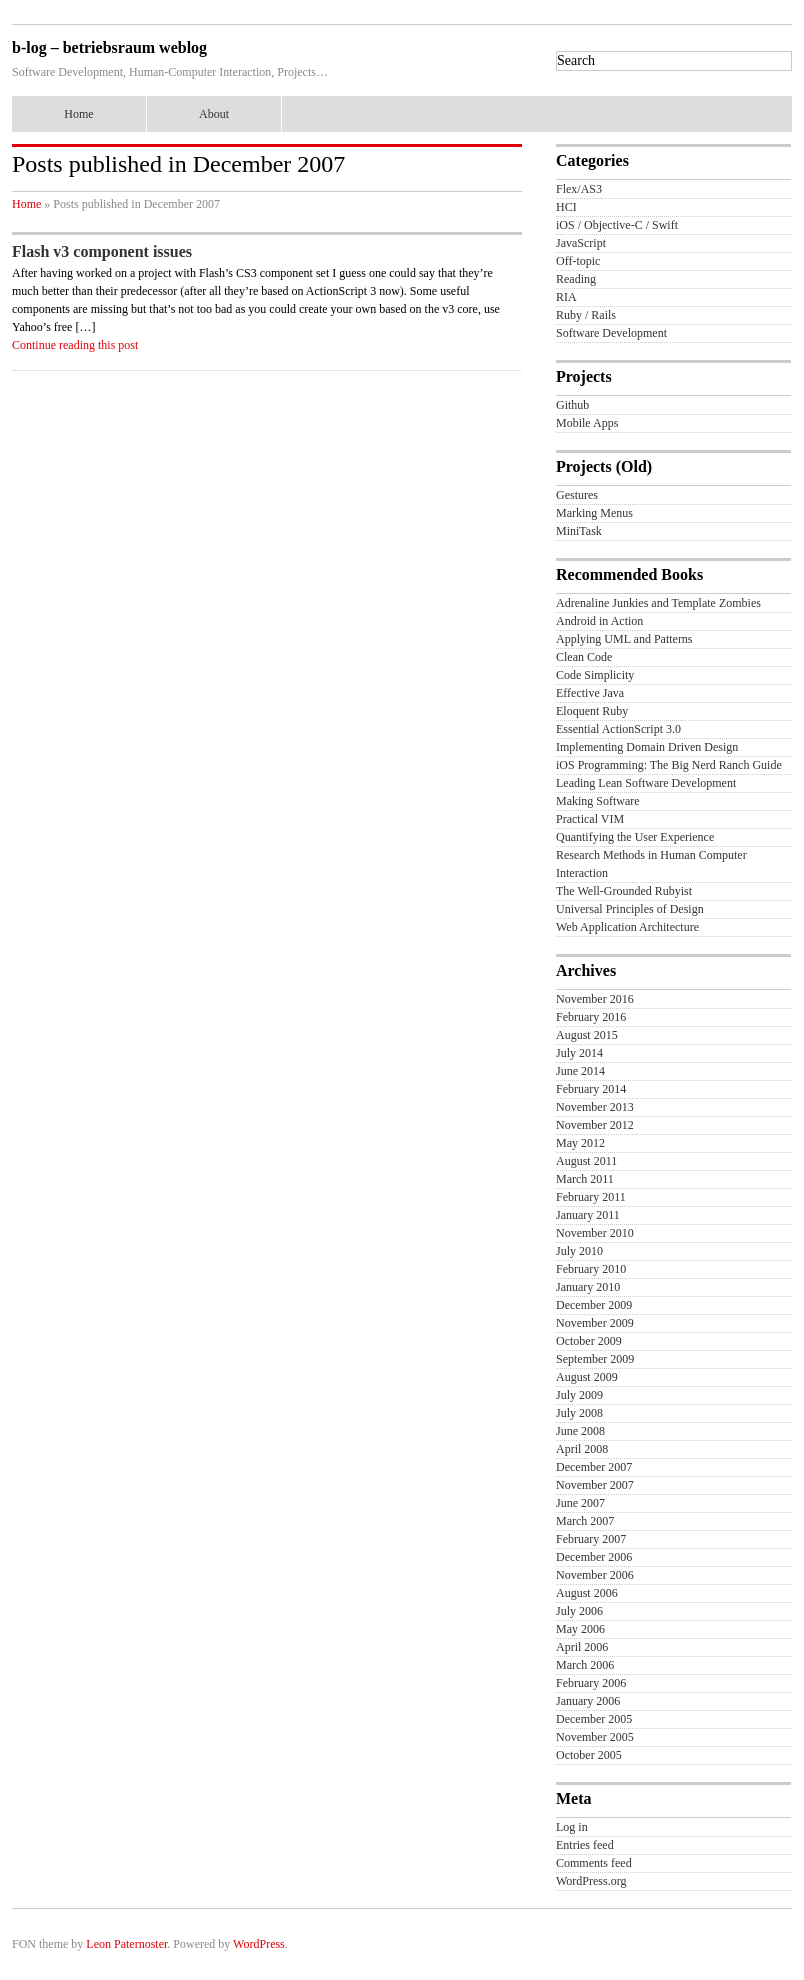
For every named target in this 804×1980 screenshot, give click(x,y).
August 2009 (587, 1377)
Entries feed (585, 1845)
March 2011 (585, 1179)
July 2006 (579, 1611)
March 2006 (585, 1665)
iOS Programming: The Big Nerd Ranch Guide (669, 765)
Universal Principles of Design (630, 909)
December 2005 (594, 1719)
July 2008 (579, 1413)
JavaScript (581, 243)
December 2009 (594, 1305)
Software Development (611, 333)
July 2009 (579, 1395)
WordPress (259, 1944)
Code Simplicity (595, 675)
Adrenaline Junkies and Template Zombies (658, 603)
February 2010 (591, 1269)
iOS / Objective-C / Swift (617, 225)
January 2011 (588, 1215)
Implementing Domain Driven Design (647, 747)
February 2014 (591, 1089)
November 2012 (595, 1125)
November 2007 (595, 1485)
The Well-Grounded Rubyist (624, 891)
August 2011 (586, 1161)
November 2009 (595, 1323)
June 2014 (580, 1071)
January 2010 (588, 1287)
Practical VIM (590, 819)
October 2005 (589, 1755)
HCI (566, 207)
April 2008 (582, 1449)
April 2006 (582, 1647)
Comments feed (594, 1863)
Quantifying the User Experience (635, 837)
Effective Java (590, 693)
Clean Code (584, 657)
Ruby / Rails (586, 315)
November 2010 (595, 1233)
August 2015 (587, 1035)
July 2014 (579, 1053)
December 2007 (594, 1467)
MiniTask (579, 531)
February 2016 (591, 1017)
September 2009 (595, 1359)
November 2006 (595, 1575)
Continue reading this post (75, 345)
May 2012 (580, 1143)
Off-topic (578, 261)
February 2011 (591, 1197)
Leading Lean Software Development (646, 783)
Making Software (598, 801)
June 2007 (580, 1503)
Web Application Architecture (627, 927)
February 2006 (591, 1683)
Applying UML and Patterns (624, 639)
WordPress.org (591, 1881)
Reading (576, 279)
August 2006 (587, 1593)
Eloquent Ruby (592, 711)
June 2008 (580, 1431)
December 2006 (594, 1557)
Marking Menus (594, 513)
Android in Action (599, 621)
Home (78, 114)
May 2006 (580, 1629)
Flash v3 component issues (102, 251)
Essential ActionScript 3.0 (618, 729)
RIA (566, 297)
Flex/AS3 (579, 189)
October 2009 (589, 1341)
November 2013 (595, 1107)
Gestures (577, 495)
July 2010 (579, 1251)
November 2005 (595, 1737)
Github (572, 405)
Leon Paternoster (126, 1944)
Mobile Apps (587, 423)
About (214, 114)
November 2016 (595, 999)
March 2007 (585, 1521)
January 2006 (588, 1701)
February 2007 (591, 1539)
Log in (572, 1827)
